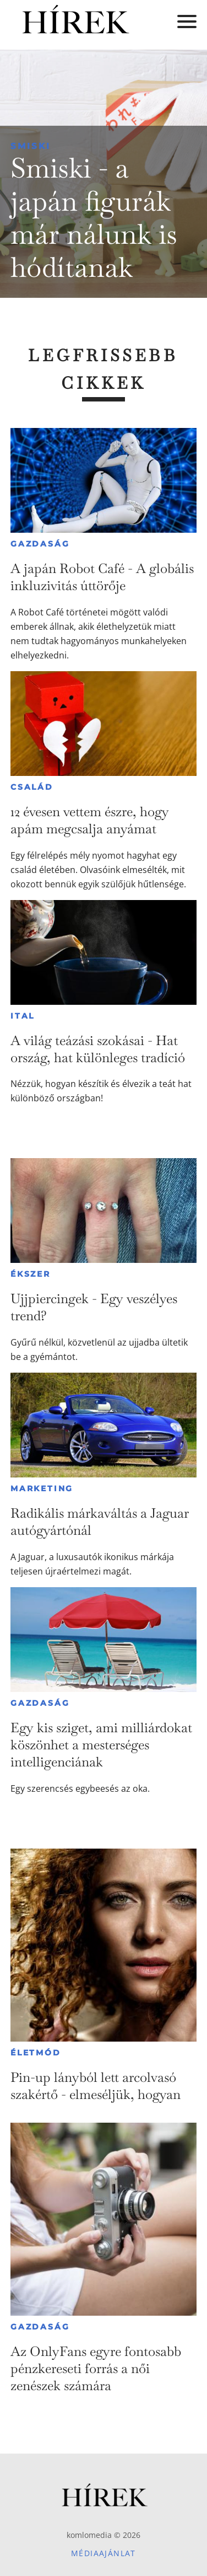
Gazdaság (39, 544)
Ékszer (30, 1274)
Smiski (30, 146)
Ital (22, 1016)
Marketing (41, 1488)
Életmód (35, 2053)
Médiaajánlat (103, 2553)
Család (31, 787)
